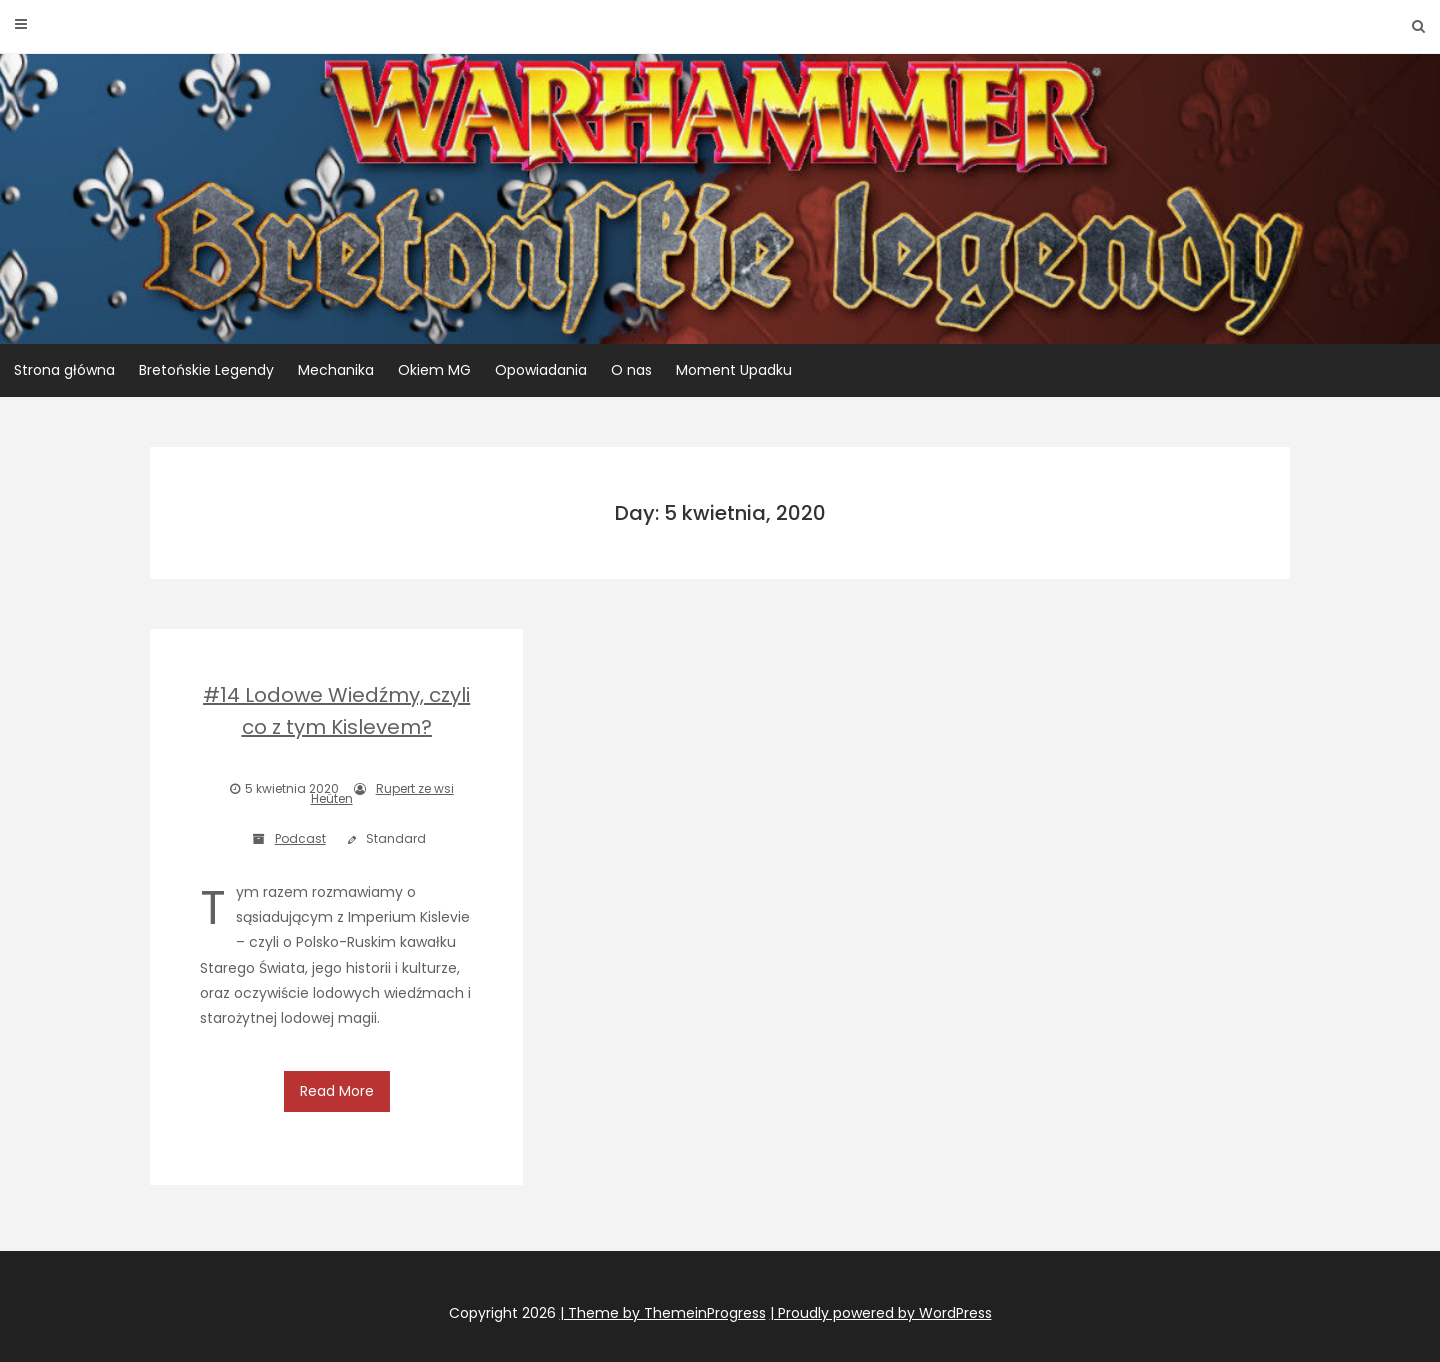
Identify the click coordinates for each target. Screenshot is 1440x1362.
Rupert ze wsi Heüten (382, 793)
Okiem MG (434, 370)
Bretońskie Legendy (206, 370)
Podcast (300, 838)
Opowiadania (541, 370)
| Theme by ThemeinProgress (663, 1299)
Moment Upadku (734, 370)
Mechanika (336, 370)
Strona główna (64, 370)
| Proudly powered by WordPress (881, 1299)
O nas (631, 370)
